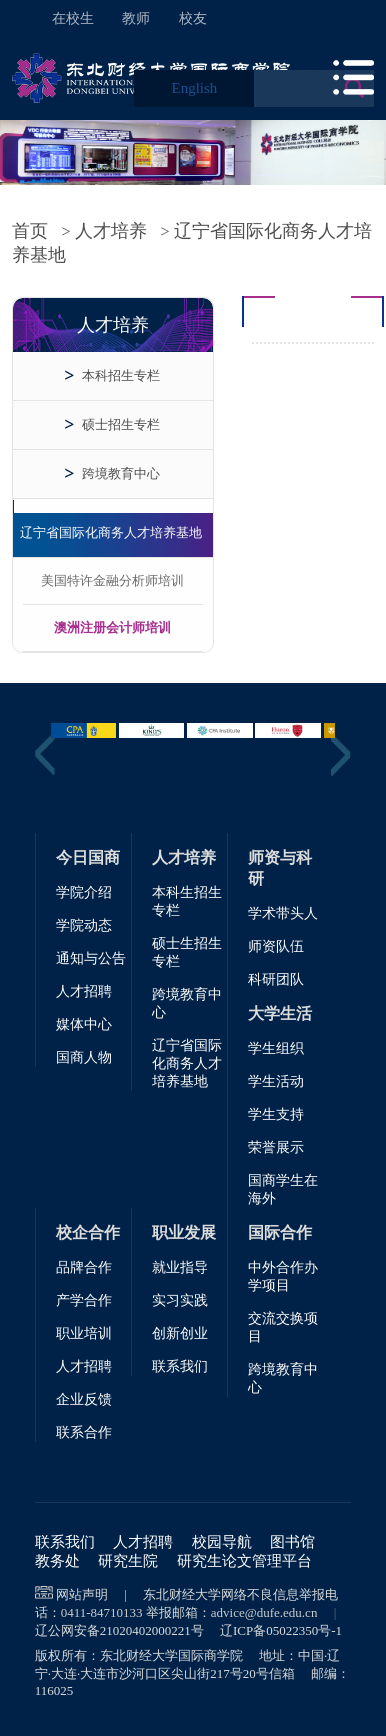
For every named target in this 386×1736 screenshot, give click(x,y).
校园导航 (222, 1542)
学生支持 (276, 1114)
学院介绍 (84, 892)
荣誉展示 (276, 1147)
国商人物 (84, 1057)
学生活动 (276, 1081)
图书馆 (292, 1542)
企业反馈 (84, 1399)
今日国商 (88, 857)
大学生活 (280, 1013)
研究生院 (128, 1561)
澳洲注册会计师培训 (112, 627)
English (194, 88)
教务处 (57, 1561)
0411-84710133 (102, 1612)
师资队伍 (276, 946)
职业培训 (84, 1333)
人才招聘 (84, 991)
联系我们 (180, 1366)
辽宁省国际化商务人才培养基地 (111, 532)
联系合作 (84, 1432)
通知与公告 (91, 958)
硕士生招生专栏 (187, 952)
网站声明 (82, 1594)
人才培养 (111, 231)
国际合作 (280, 1232)
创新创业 (180, 1333)
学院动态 (84, 925)
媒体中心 (84, 1024)
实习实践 (180, 1300)
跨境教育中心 (121, 473)
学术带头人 (283, 913)
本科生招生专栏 (187, 901)
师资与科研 (280, 868)
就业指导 (180, 1267)
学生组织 (276, 1048)
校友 (193, 18)
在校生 (73, 18)
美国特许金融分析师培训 (112, 580)
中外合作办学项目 (283, 1276)
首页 (30, 231)
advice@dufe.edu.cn (264, 1612)
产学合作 (84, 1300)
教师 (136, 18)
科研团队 (276, 979)
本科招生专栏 (121, 375)
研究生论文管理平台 (244, 1561)
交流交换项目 (283, 1327)
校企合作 (88, 1232)
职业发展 (184, 1232)
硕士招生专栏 (121, 424)
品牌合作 (84, 1267)
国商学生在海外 (283, 1189)
